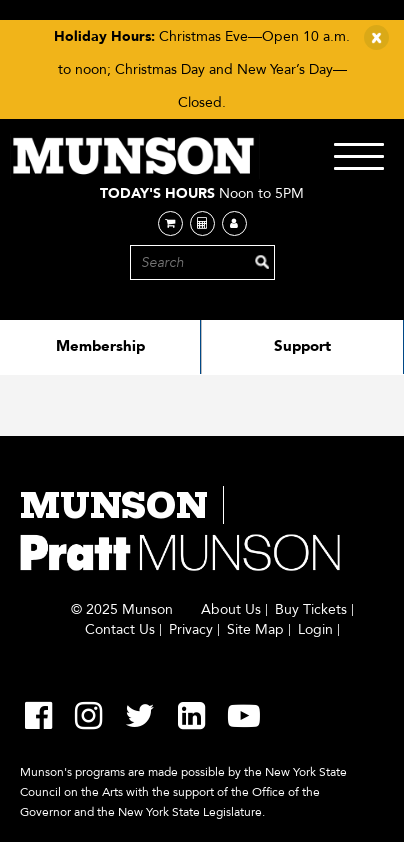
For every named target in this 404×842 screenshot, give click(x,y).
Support (302, 346)
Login (315, 630)
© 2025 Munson (122, 610)
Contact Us (120, 630)
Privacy (191, 630)
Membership (100, 346)
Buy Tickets (311, 610)
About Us (231, 610)
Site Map (255, 630)
